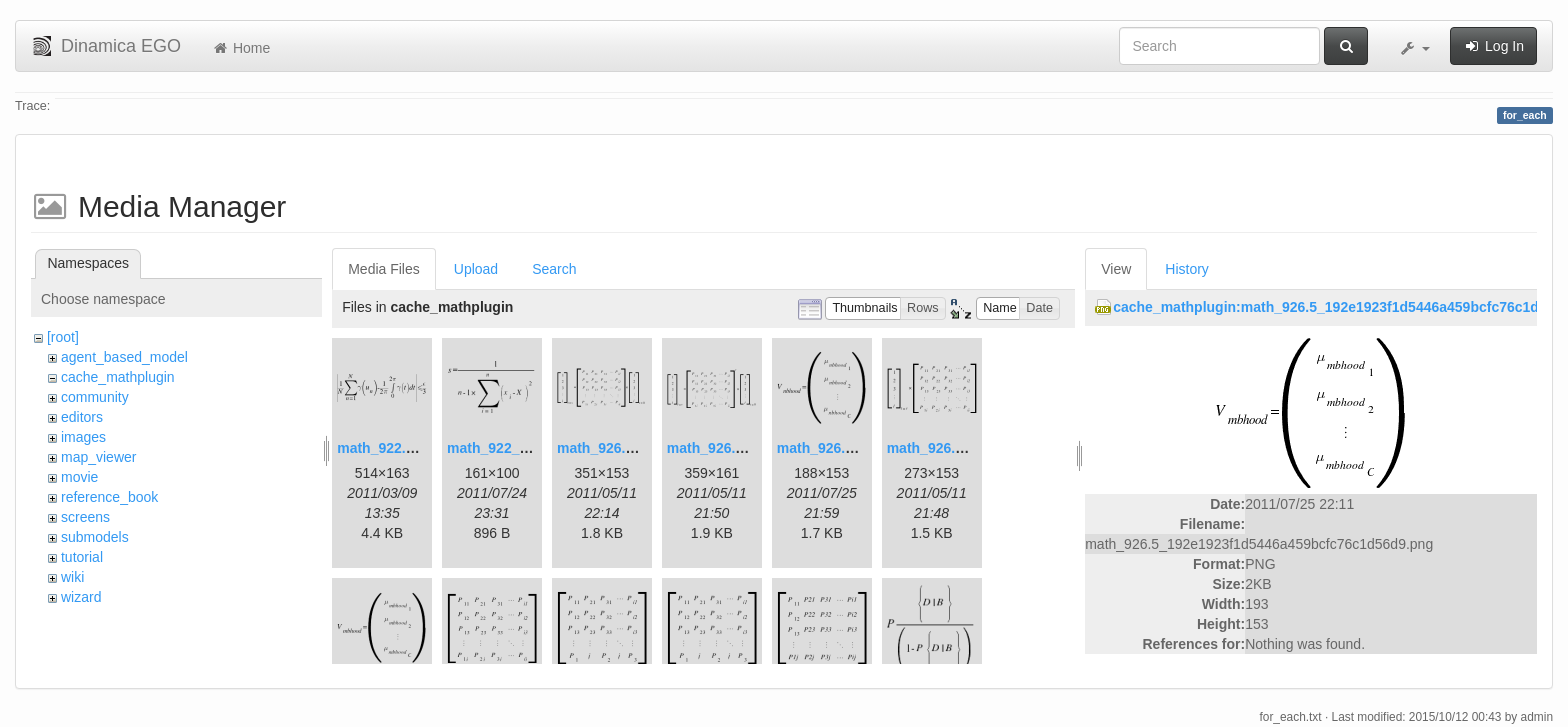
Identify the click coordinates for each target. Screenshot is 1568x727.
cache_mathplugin (118, 377)
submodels (95, 537)
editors (82, 417)
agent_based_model (124, 357)
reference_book (109, 497)
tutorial (82, 557)
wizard (81, 597)
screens (85, 517)
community (95, 397)
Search (554, 269)
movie (79, 477)
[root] (63, 337)
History (1187, 269)
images (83, 437)
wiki (72, 577)
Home (240, 48)
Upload (476, 269)
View (1116, 269)
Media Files (384, 269)
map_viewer (98, 457)
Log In (1493, 46)
